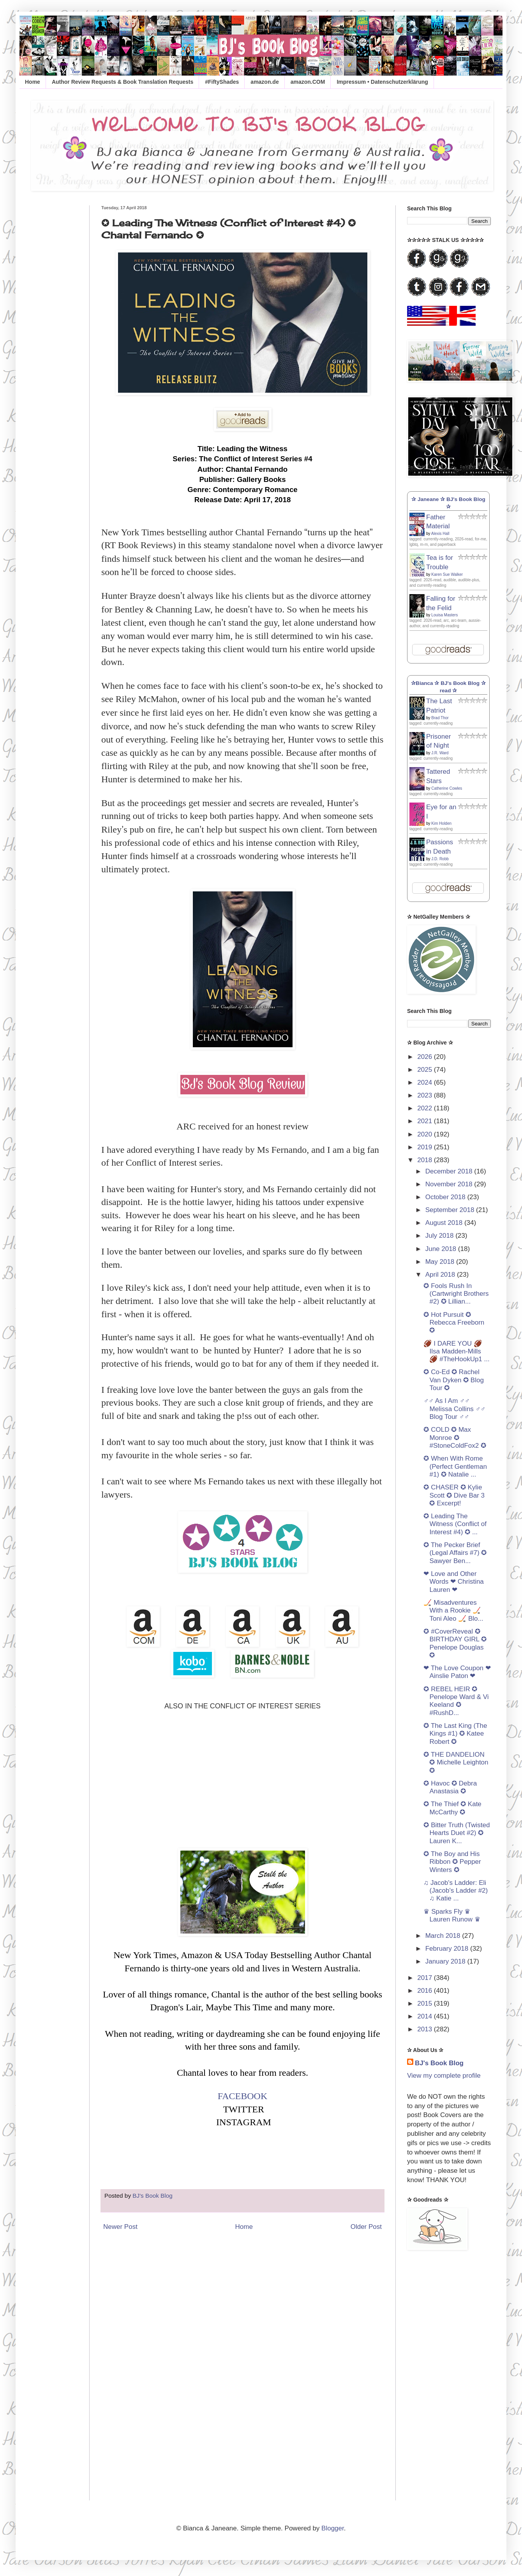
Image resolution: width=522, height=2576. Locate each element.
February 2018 (447, 1948)
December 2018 (449, 1171)
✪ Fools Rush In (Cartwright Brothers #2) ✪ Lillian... (455, 1294)
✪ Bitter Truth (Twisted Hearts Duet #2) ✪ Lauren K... (456, 1833)
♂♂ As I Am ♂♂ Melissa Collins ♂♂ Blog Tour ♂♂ (454, 1408)
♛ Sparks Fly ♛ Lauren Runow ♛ (451, 1915)
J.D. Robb (439, 859)
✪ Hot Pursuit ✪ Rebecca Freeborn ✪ (453, 1322)
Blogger (332, 2528)
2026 (425, 1056)
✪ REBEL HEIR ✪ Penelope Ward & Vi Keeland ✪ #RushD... (455, 1701)
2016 (425, 1990)
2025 (425, 1069)
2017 (425, 1977)
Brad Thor (439, 718)
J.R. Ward (439, 753)
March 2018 (443, 1935)
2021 (425, 1121)
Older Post (366, 2226)
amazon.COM (308, 82)
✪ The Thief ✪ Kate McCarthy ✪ (452, 1808)
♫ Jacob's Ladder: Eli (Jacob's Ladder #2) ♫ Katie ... (455, 1890)
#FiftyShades (222, 82)
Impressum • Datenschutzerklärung (382, 82)
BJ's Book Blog (439, 2063)
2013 (425, 2029)
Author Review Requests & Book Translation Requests (122, 82)
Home (32, 82)
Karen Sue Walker (447, 574)
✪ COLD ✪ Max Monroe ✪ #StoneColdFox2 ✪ (454, 1437)
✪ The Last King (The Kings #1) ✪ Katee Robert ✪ (455, 1733)
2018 (425, 1160)
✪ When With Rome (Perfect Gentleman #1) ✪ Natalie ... (455, 1466)
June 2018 (441, 1249)
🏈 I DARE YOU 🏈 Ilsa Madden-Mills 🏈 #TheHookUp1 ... (456, 1351)
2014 (425, 2016)
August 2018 (444, 1222)
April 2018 (441, 1274)
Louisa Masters (444, 615)
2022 (425, 1108)
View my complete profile (444, 2075)
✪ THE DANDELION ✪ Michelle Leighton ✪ (455, 1762)
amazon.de (264, 82)
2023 (425, 1095)
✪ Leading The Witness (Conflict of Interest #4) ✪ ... (454, 1524)
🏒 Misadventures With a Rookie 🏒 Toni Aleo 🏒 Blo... (453, 1610)
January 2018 (446, 1961)
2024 (425, 1082)
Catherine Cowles (446, 788)
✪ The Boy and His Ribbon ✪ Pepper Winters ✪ (452, 1862)
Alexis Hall (440, 533)
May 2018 (440, 1261)
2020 (425, 1134)
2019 (425, 1147)
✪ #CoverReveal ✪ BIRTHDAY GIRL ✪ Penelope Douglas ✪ (455, 1643)
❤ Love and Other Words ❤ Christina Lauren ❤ (453, 1581)
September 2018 (450, 1210)
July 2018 (440, 1235)
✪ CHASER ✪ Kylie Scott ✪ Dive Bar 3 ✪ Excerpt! (454, 1495)
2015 (425, 2003)
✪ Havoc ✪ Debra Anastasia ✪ (450, 1787)
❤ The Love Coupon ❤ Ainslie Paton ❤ (456, 1672)
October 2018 (446, 1197)
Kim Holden (441, 823)
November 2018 (449, 1184)
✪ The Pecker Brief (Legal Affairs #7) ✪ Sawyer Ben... (455, 1553)
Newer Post (120, 2226)
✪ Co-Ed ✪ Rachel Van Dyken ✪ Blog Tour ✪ (453, 1380)
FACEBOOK (243, 2096)
